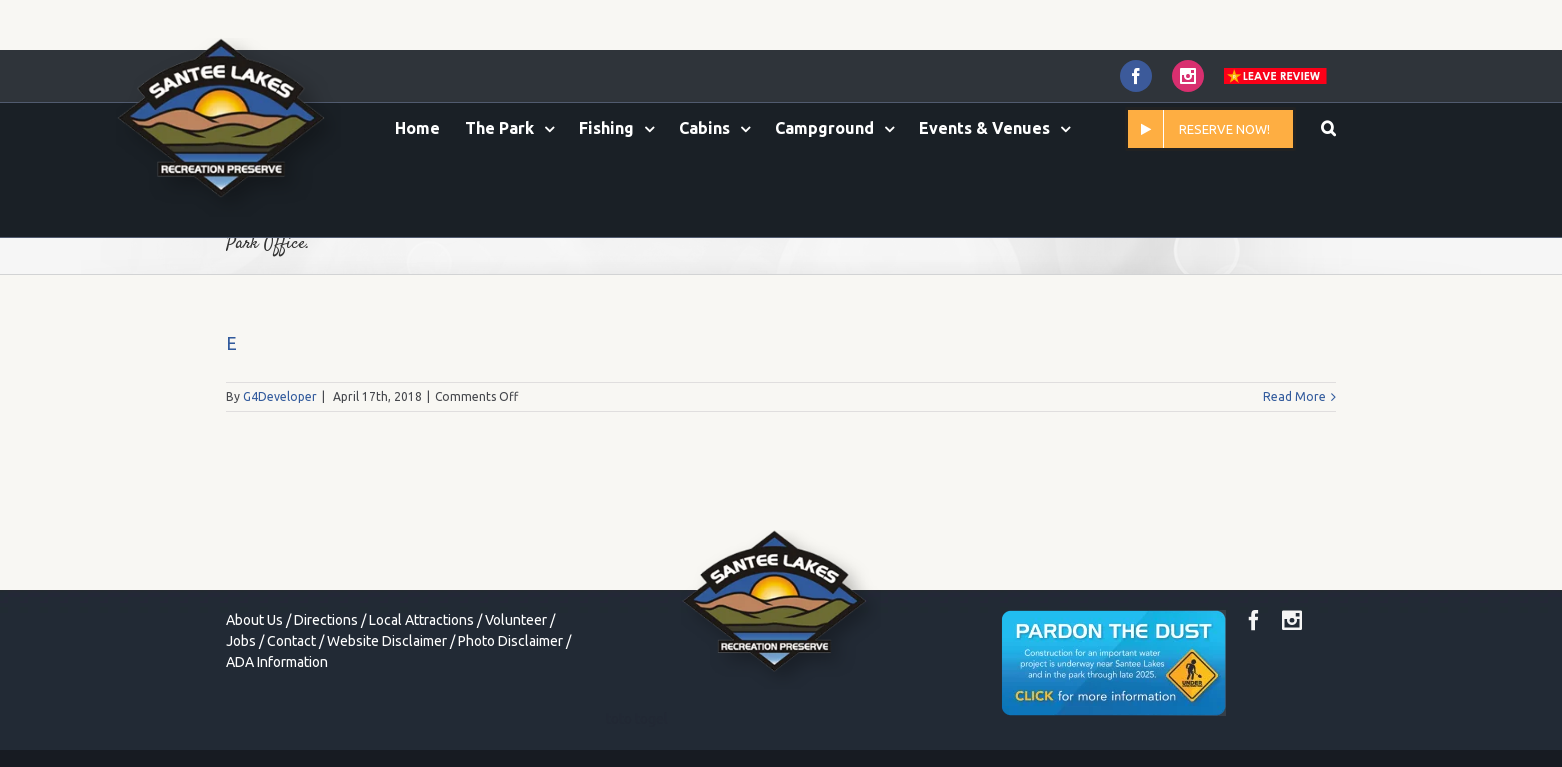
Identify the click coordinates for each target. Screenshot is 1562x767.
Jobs (241, 641)
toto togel (637, 719)
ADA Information (277, 662)
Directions (326, 620)
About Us (254, 620)
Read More (1294, 396)
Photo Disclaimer (510, 641)
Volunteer (516, 620)
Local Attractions (421, 620)
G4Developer (280, 396)
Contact (291, 641)
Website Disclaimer (387, 641)
